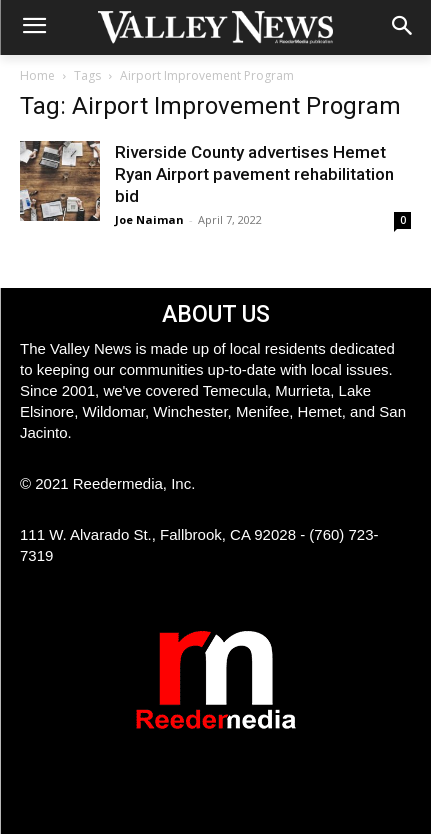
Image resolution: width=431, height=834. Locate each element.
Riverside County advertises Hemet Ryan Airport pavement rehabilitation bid (254, 174)
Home (37, 75)
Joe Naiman (149, 219)
